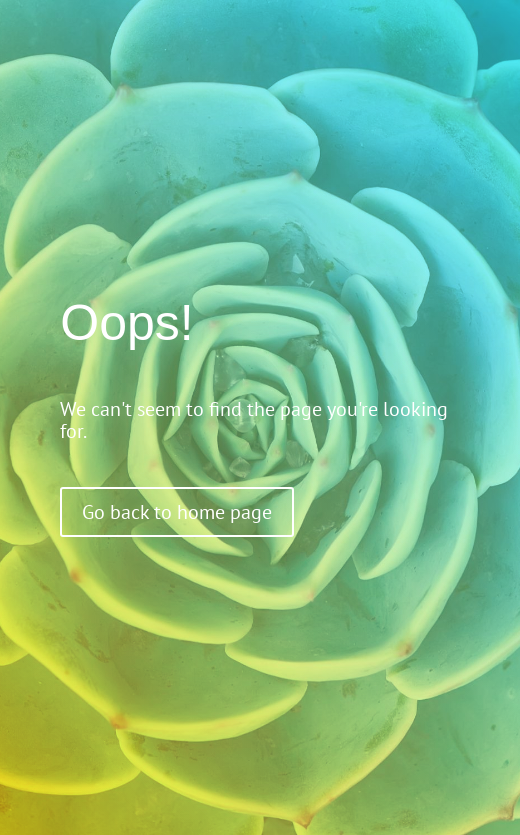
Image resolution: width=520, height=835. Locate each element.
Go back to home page (177, 512)
